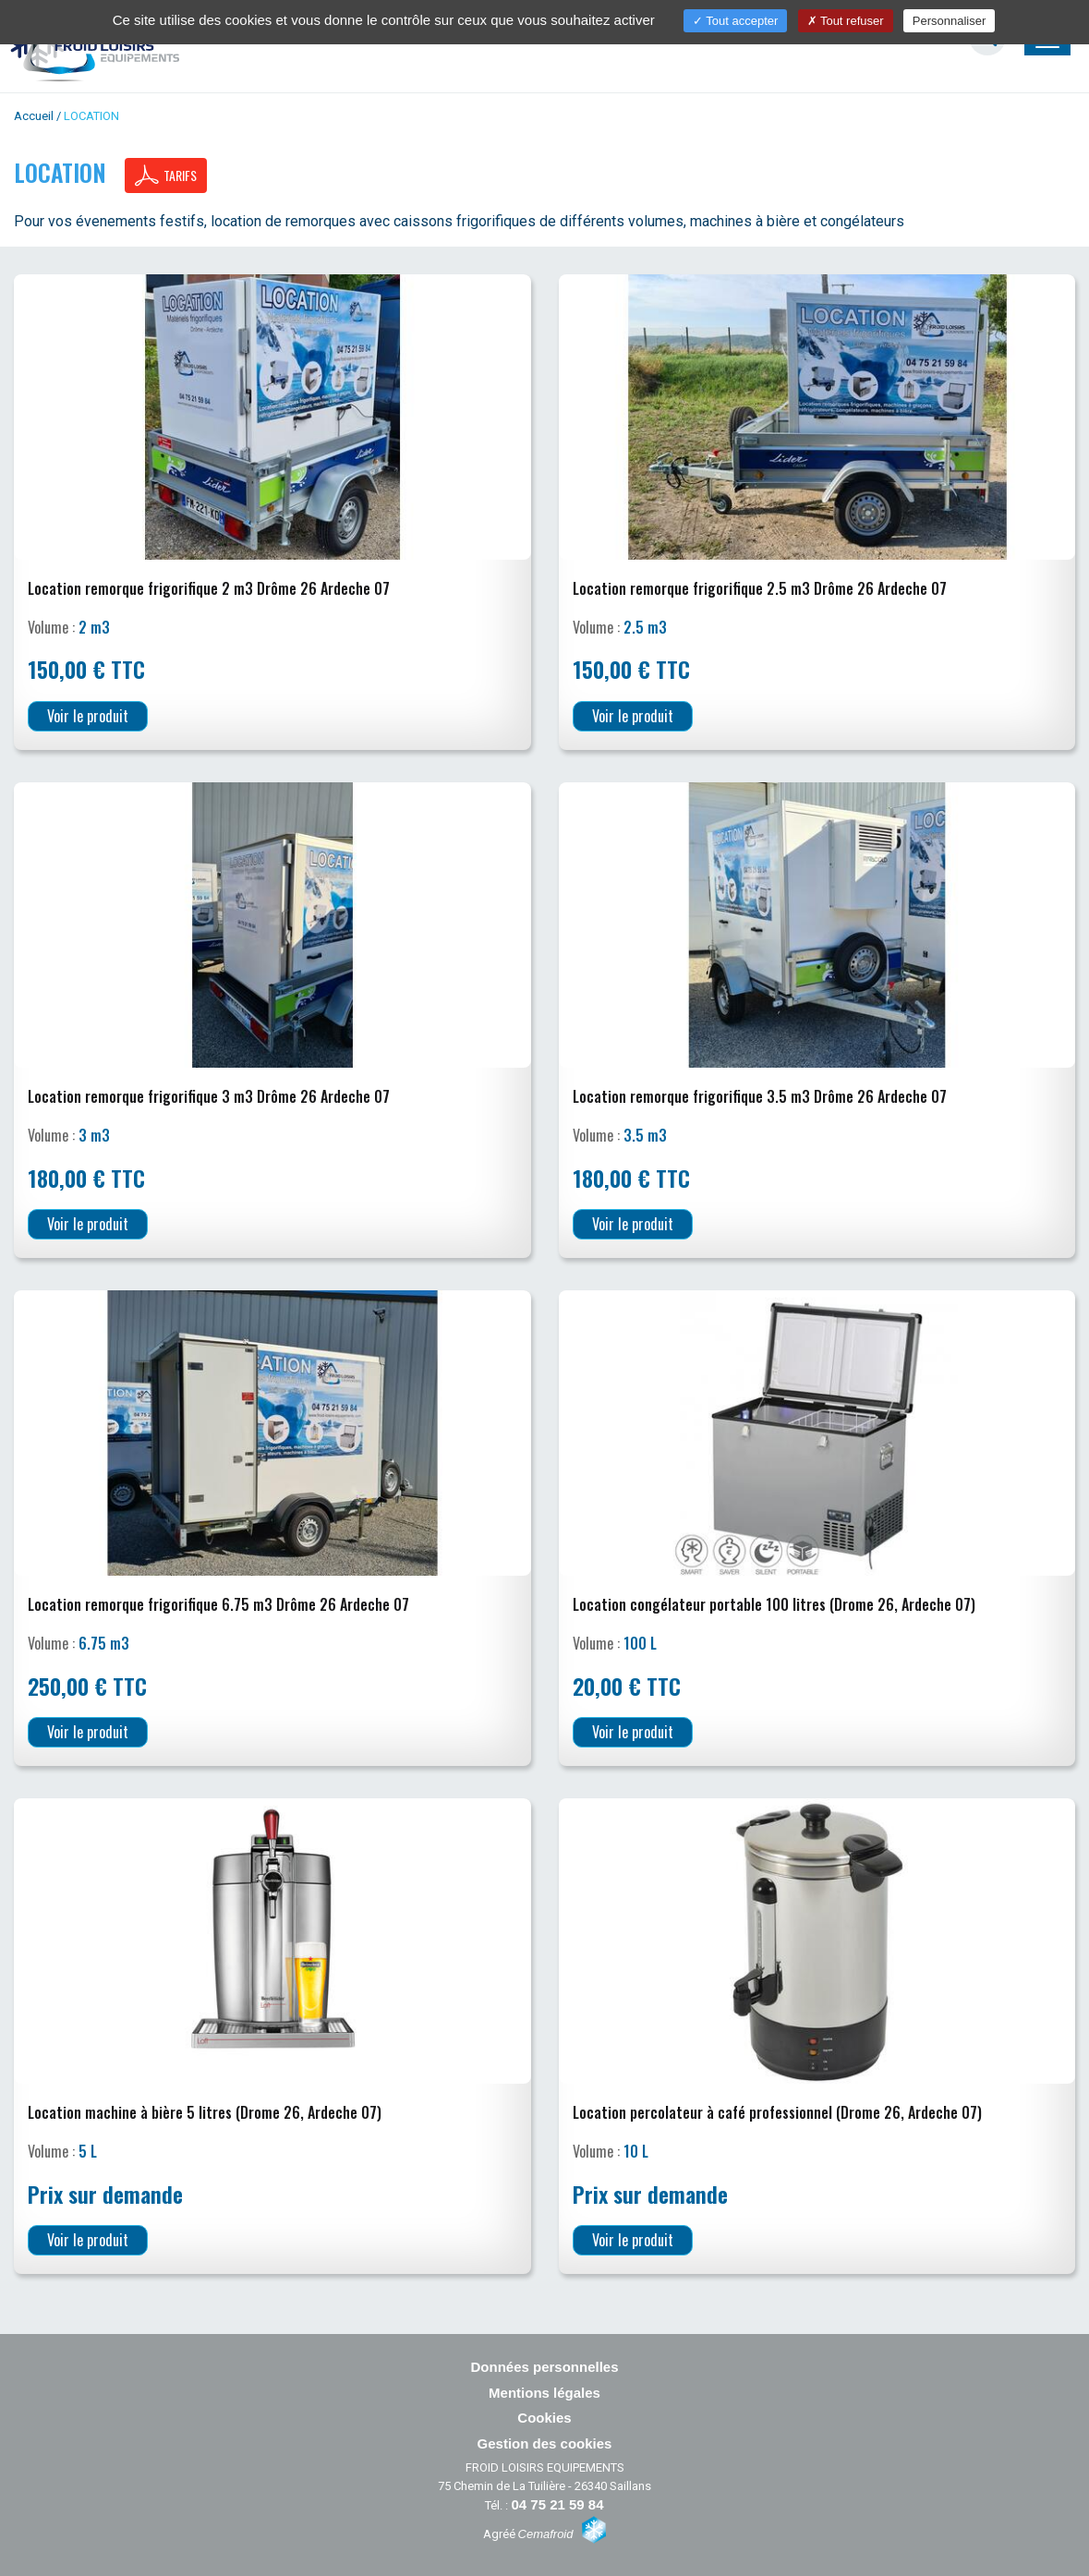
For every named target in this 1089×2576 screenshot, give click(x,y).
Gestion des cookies (545, 2443)
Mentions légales (544, 2393)
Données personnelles (544, 2367)
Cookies (544, 2417)
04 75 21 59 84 (557, 2504)
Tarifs (166, 175)
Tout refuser (845, 21)
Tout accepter (735, 21)
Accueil (34, 116)
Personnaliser (949, 21)
